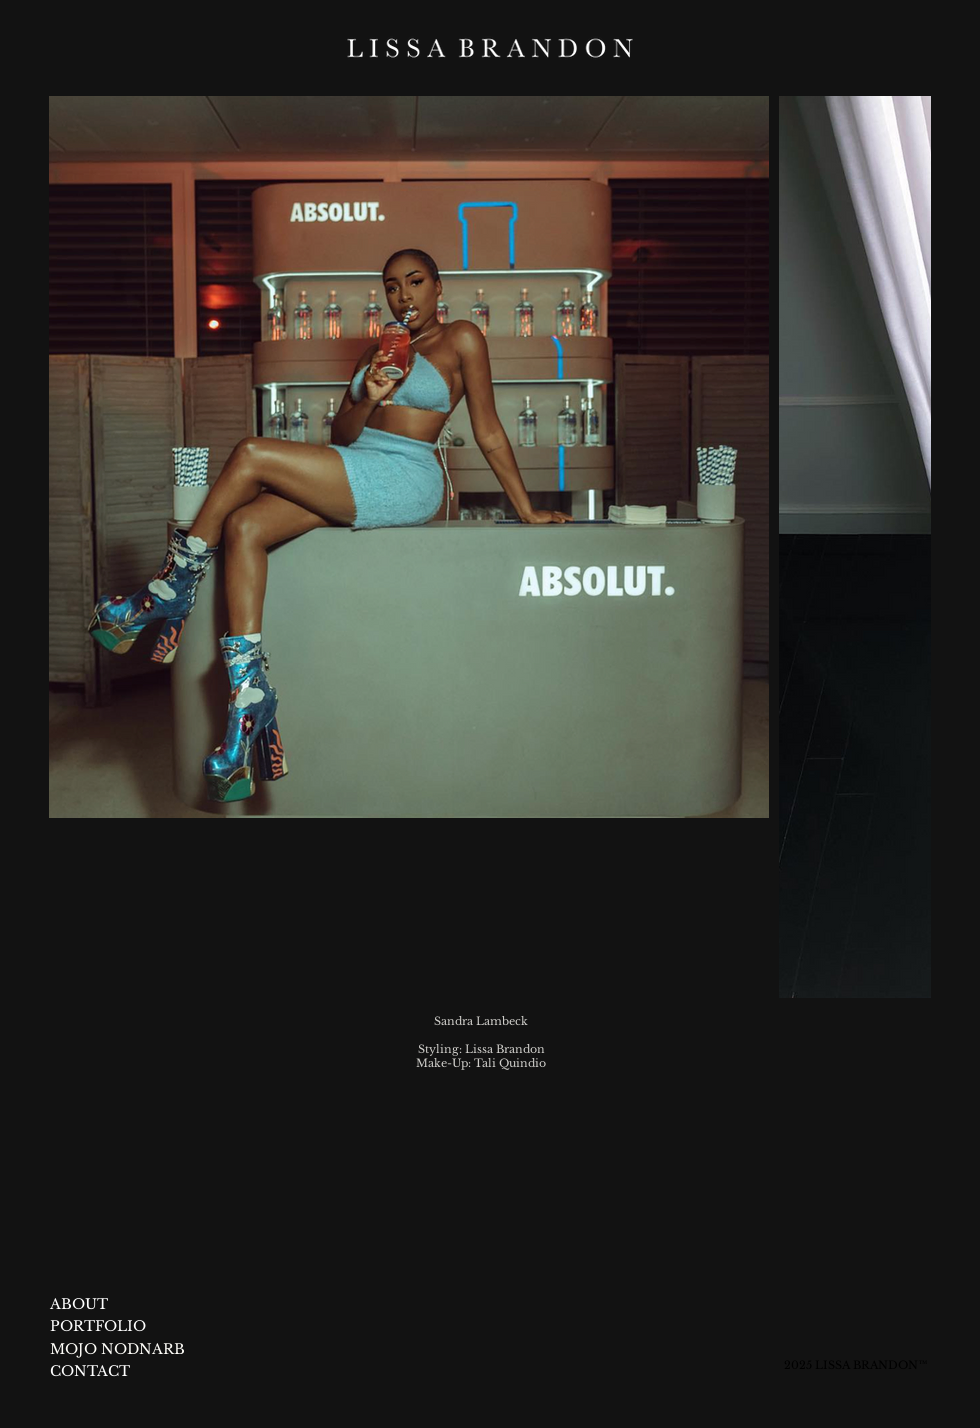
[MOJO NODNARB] (140, 1350)
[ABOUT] (79, 1305)
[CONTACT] (91, 1372)
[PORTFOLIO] (99, 1327)
